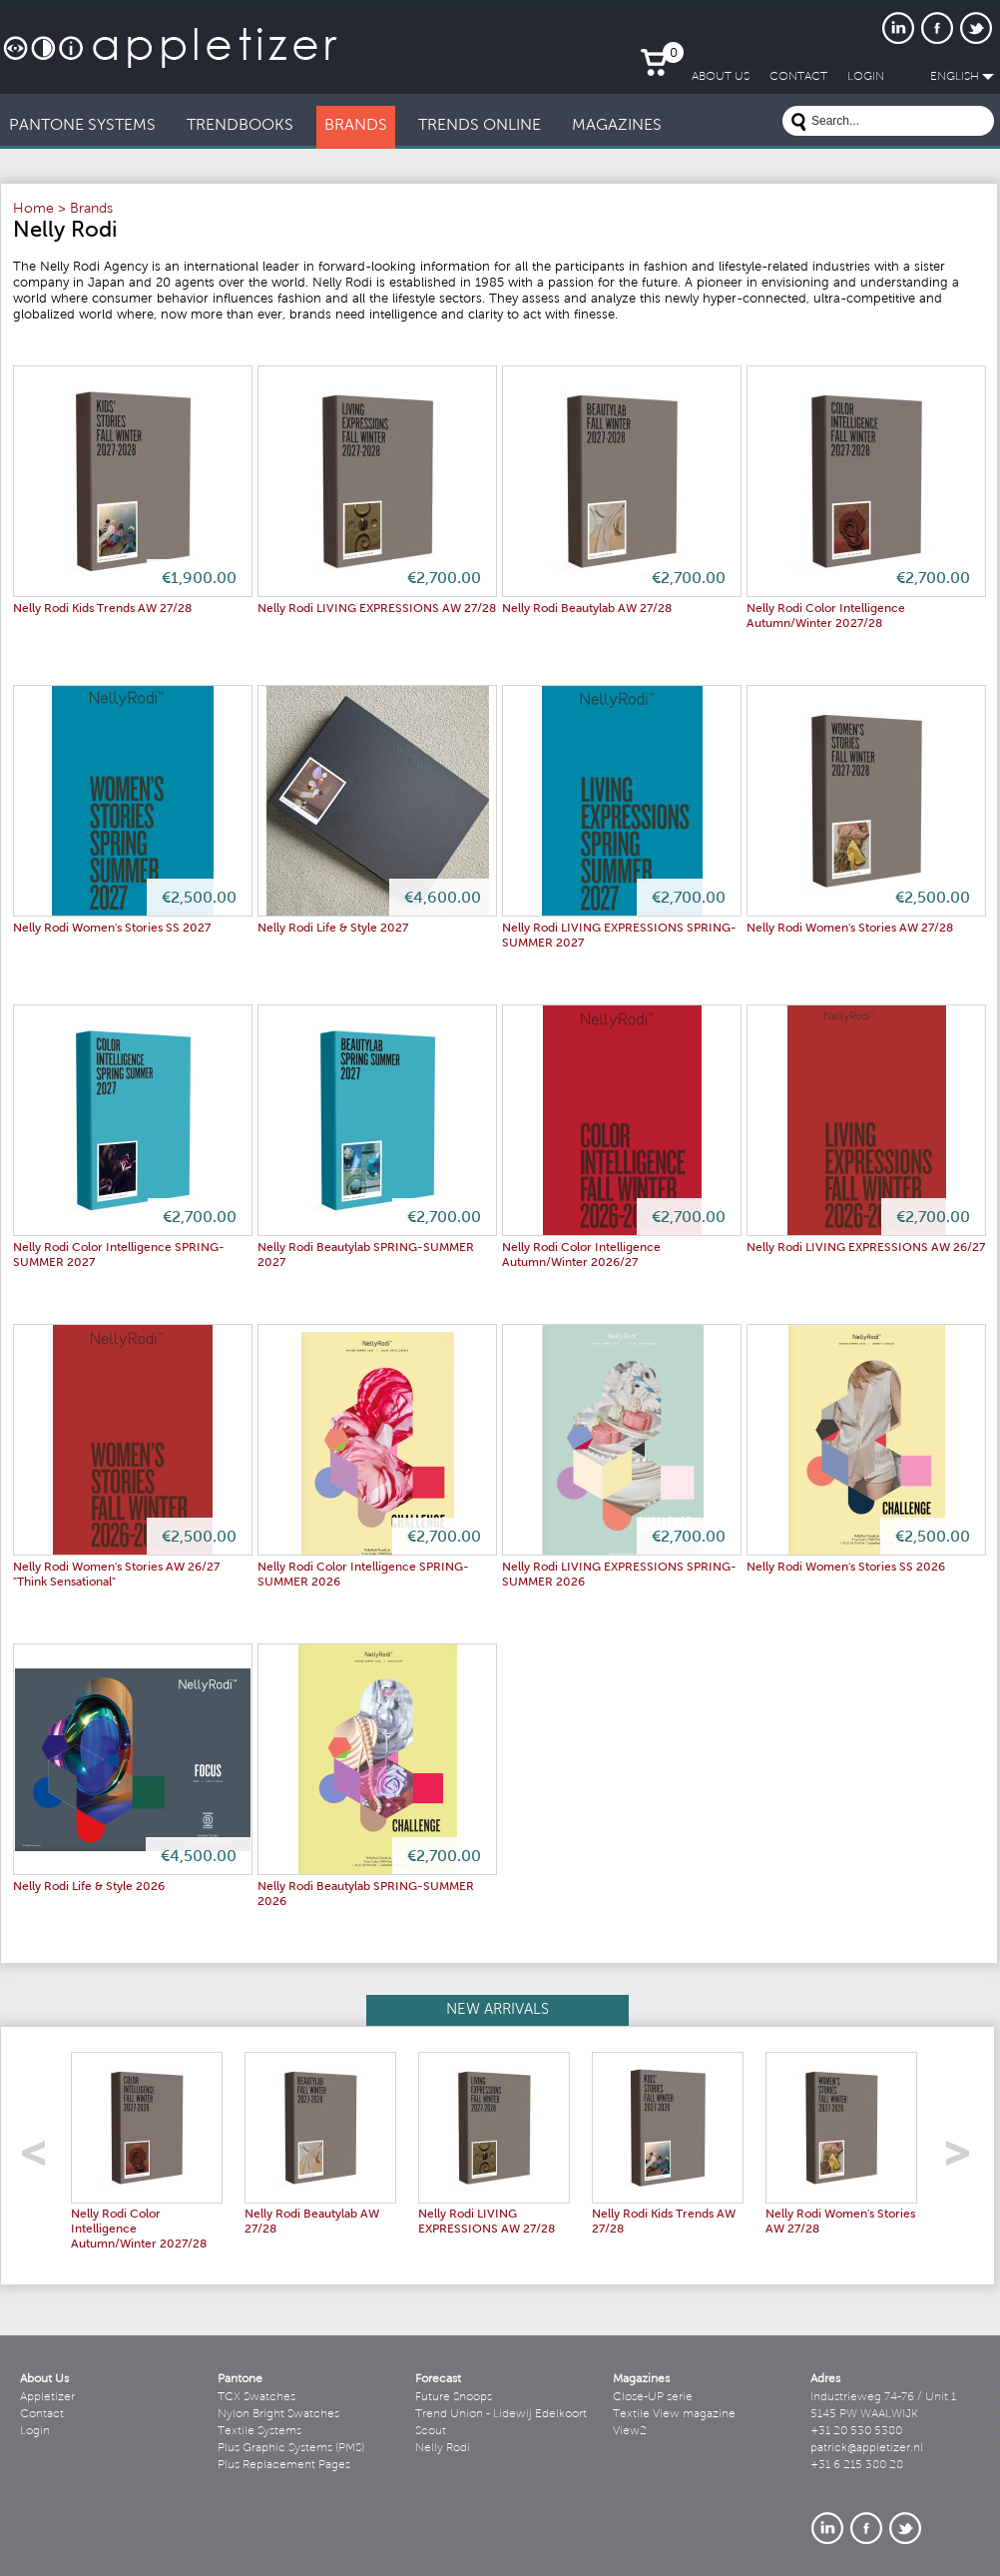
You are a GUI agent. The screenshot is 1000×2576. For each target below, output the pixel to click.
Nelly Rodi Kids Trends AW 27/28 (102, 609)
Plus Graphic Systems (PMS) (291, 2448)
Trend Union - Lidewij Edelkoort (501, 2414)
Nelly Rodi (442, 2448)
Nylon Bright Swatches (278, 2414)
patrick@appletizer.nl (866, 2448)
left (40, 2159)
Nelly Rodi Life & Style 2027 (332, 929)
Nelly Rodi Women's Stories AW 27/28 (850, 929)
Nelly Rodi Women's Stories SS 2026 (846, 1568)
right (964, 2159)
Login (35, 2431)
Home (33, 210)
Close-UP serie (653, 2397)
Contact (42, 2414)
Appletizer (47, 2397)
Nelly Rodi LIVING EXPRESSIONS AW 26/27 (866, 1248)
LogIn (865, 77)
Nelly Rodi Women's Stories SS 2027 (112, 929)
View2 (630, 2431)
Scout (430, 2431)
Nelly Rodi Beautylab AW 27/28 (587, 609)
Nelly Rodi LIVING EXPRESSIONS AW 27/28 (376, 609)
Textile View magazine (674, 2414)
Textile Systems (259, 2431)
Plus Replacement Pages (284, 2465)
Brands (91, 210)
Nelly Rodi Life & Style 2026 (89, 1887)
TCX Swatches (256, 2397)
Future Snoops (453, 2397)
